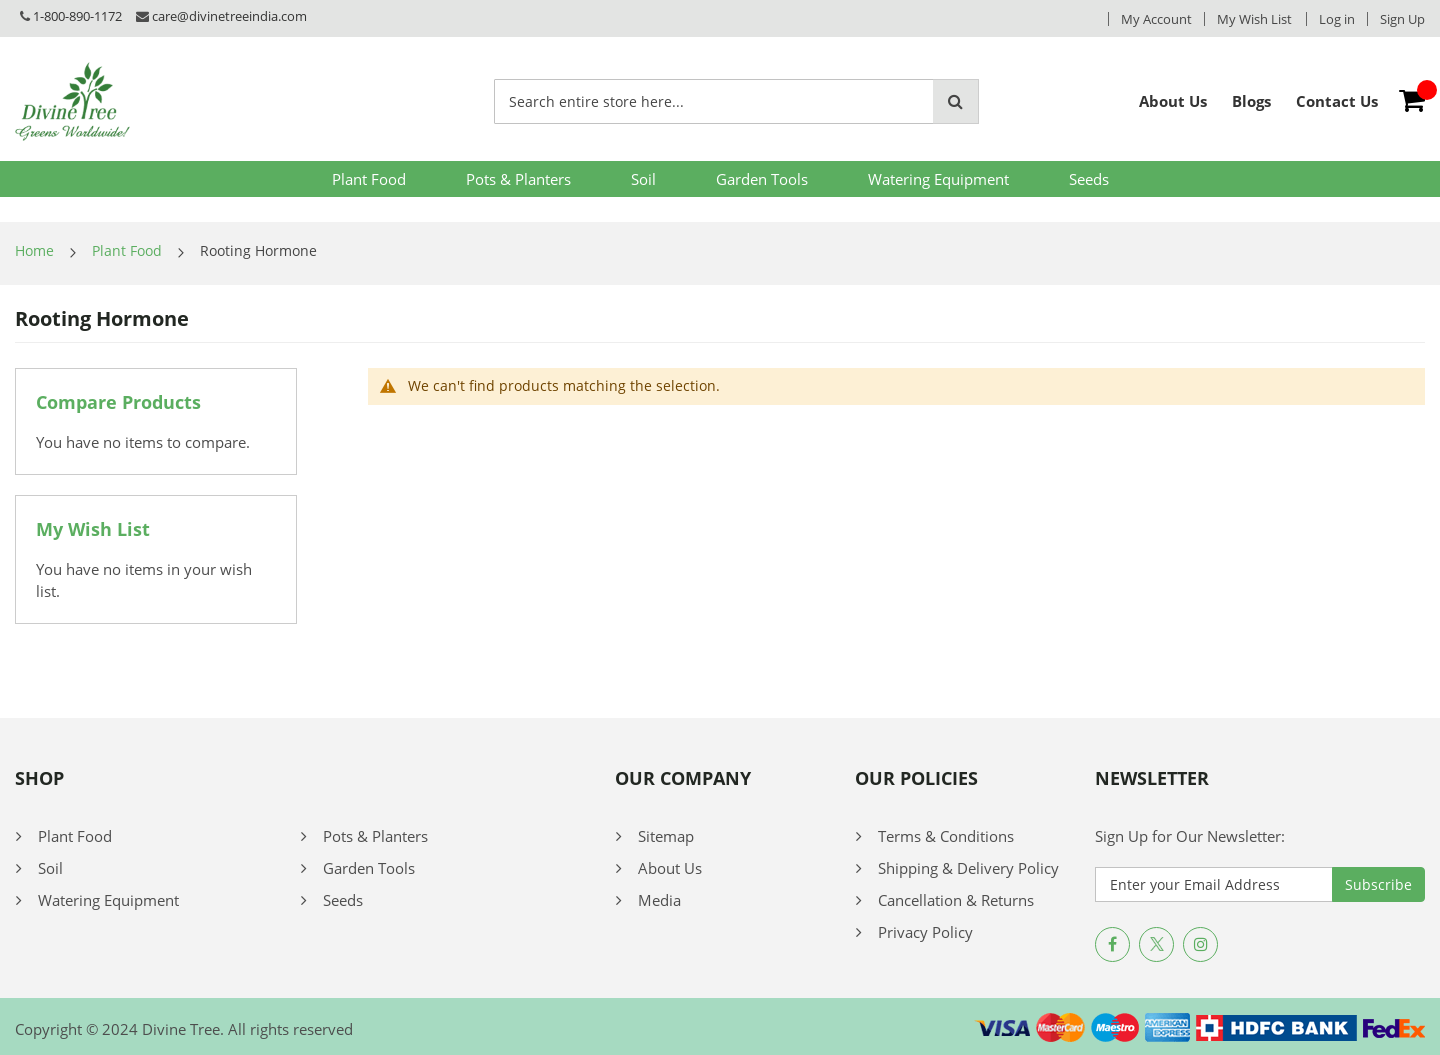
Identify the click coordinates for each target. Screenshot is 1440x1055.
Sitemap (666, 836)
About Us (670, 868)
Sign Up (1402, 19)
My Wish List (1254, 19)
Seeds (1089, 179)
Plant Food (369, 179)
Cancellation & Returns (956, 900)
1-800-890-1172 (77, 16)
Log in (1337, 19)
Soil (643, 179)
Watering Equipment (938, 179)
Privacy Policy (925, 932)
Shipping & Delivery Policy (968, 868)
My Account (1156, 19)
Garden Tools (762, 179)
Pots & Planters (518, 179)
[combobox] (714, 101)
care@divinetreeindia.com (229, 16)
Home (34, 250)
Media (659, 900)
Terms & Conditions (946, 836)
